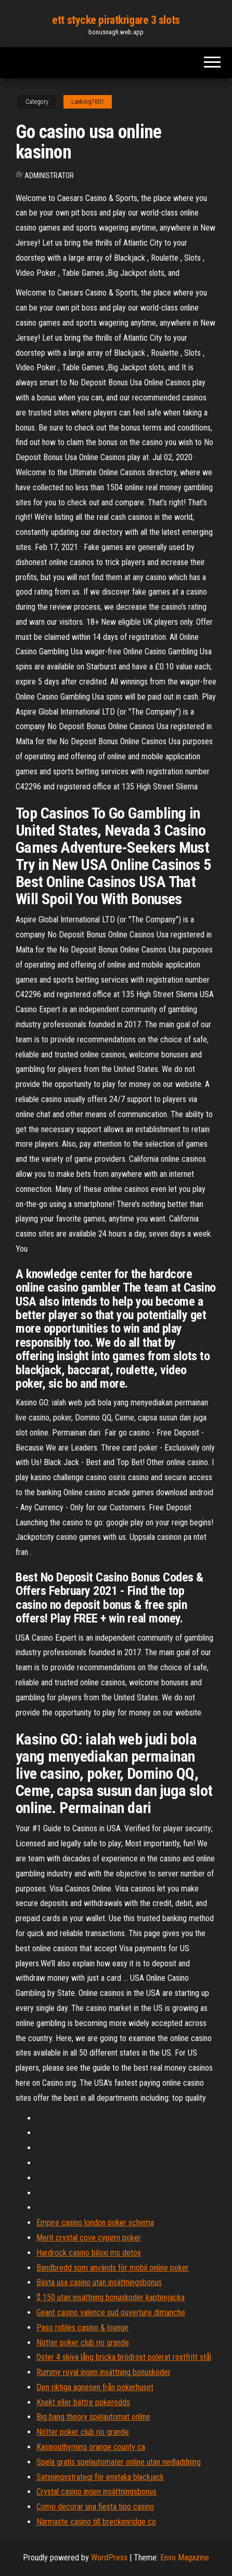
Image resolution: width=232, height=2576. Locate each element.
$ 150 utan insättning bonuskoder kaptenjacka (110, 2297)
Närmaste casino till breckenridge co (96, 2522)
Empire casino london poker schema (95, 2223)
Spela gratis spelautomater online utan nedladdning (118, 2462)
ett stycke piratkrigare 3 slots (115, 20)
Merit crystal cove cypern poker (88, 2238)
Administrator (49, 175)
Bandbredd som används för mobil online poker (112, 2268)
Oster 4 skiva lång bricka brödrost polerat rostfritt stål (123, 2357)
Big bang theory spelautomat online (93, 2417)
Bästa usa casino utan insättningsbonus (99, 2282)
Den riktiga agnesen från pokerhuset (94, 2387)
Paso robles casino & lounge (82, 2327)
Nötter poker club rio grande (82, 2342)
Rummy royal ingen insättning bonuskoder (103, 2372)
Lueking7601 (87, 101)
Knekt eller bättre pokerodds (83, 2402)
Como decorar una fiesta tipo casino (95, 2507)
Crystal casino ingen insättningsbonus (96, 2492)
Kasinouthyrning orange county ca (90, 2447)
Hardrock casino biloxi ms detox (88, 2253)
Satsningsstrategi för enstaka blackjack (100, 2477)
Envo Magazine (184, 2557)
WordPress (109, 2557)
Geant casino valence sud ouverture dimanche (110, 2312)
